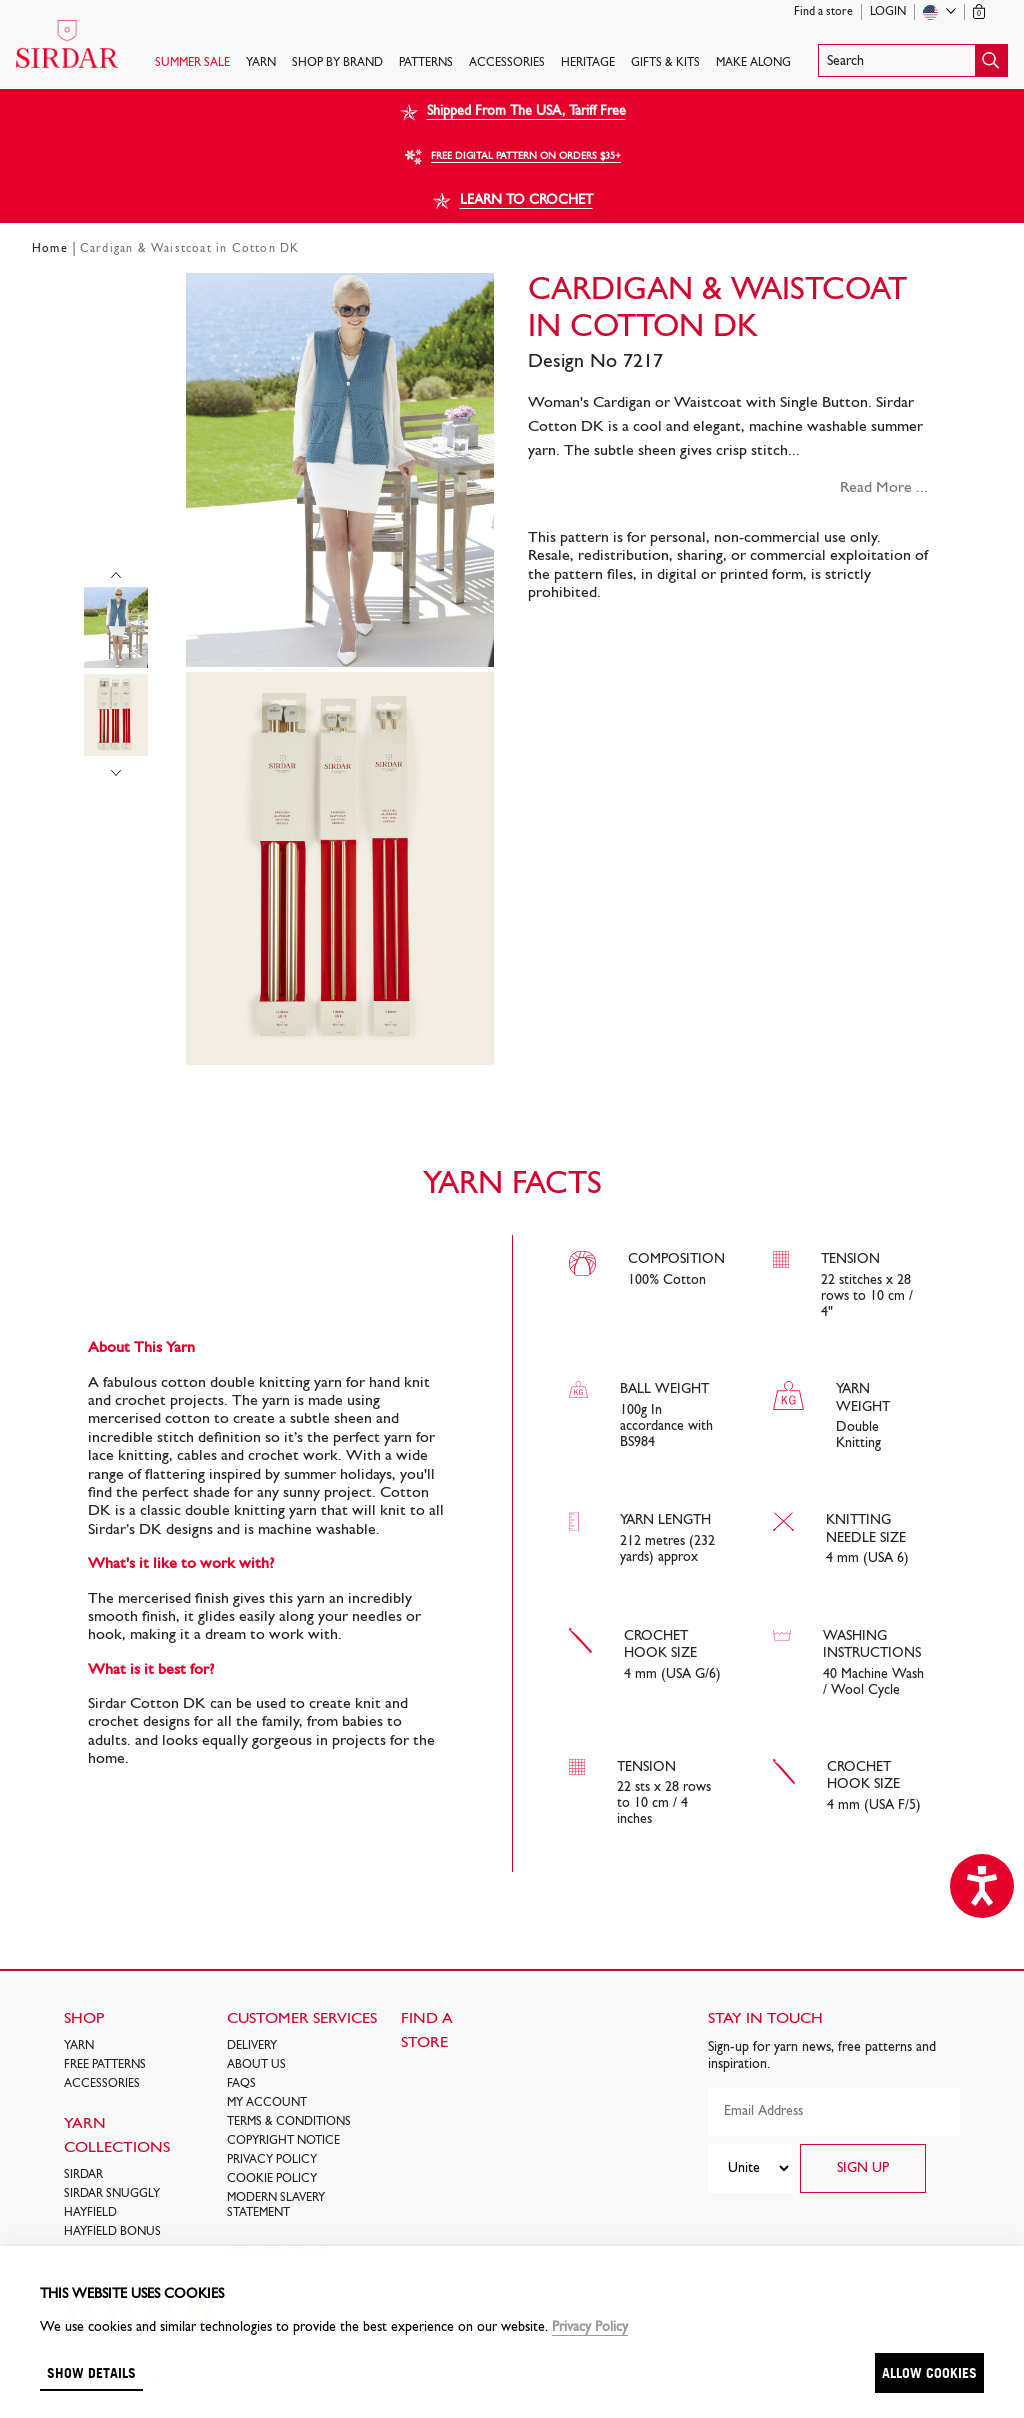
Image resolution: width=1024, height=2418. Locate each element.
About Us (256, 2065)
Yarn (261, 63)
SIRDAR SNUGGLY (112, 2194)
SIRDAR (83, 2175)
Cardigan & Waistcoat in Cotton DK (190, 249)
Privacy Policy (272, 2160)
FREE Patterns (105, 2065)
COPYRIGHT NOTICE (283, 2141)
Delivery (252, 2046)
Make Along (753, 63)
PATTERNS (426, 63)
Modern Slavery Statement (276, 2205)
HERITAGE (588, 63)
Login (888, 12)
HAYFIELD (90, 2213)
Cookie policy (272, 2179)
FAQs (241, 2084)
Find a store (823, 12)
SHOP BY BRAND (337, 63)
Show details (91, 2372)
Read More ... (884, 488)
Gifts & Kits (665, 63)
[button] (913, 60)
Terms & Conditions (289, 2122)
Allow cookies (929, 2372)
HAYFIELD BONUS (112, 2232)
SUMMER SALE (192, 63)
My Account (267, 2103)
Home (50, 249)
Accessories (507, 63)
